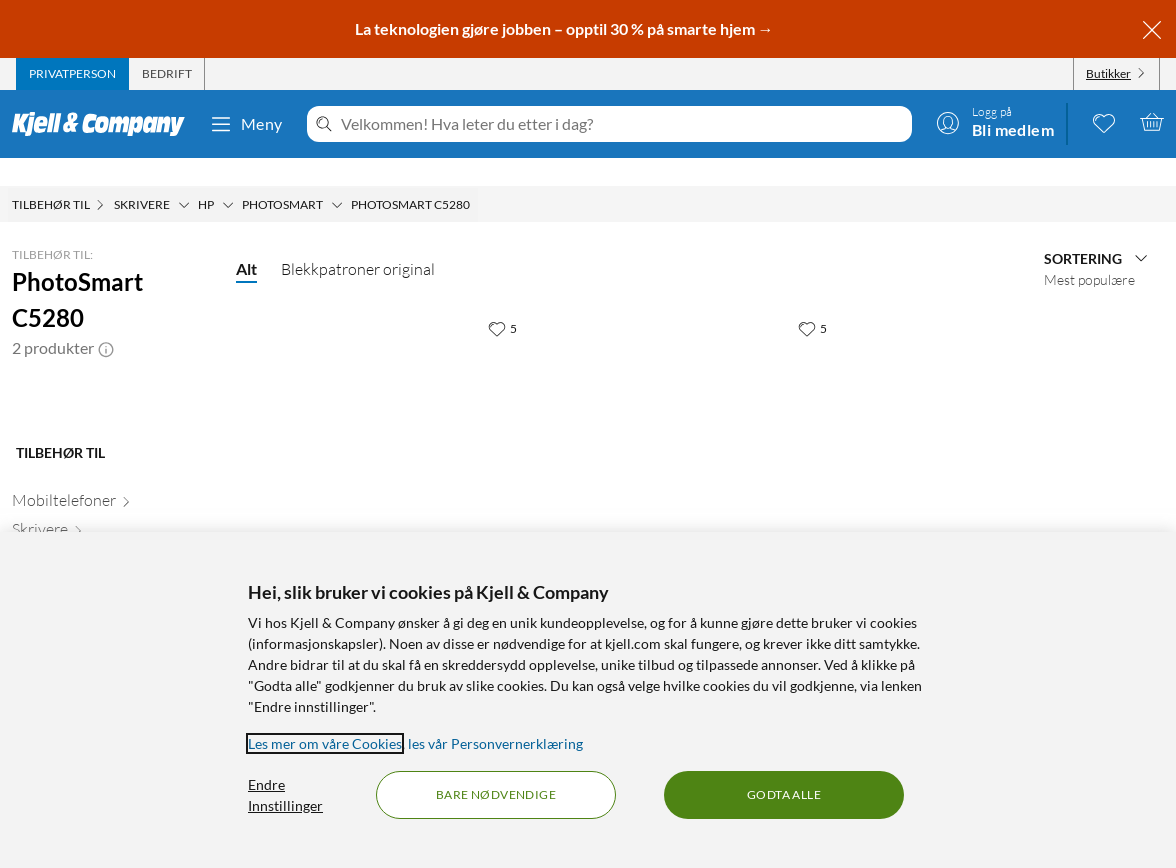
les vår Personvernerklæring (495, 743)
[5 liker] (502, 300)
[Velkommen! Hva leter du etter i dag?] (622, 124)
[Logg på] (995, 122)
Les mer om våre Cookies (325, 743)
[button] (106, 320)
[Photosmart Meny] (337, 177)
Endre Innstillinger (285, 795)
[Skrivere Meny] (184, 177)
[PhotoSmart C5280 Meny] (476, 177)
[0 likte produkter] (1104, 122)
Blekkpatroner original (358, 241)
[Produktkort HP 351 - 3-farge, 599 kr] (390, 416)
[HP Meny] (228, 177)
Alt (246, 240)
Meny (246, 124)
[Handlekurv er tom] (1152, 122)
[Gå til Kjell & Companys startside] (104, 124)
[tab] (72, 74)
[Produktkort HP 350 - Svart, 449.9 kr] (699, 416)
